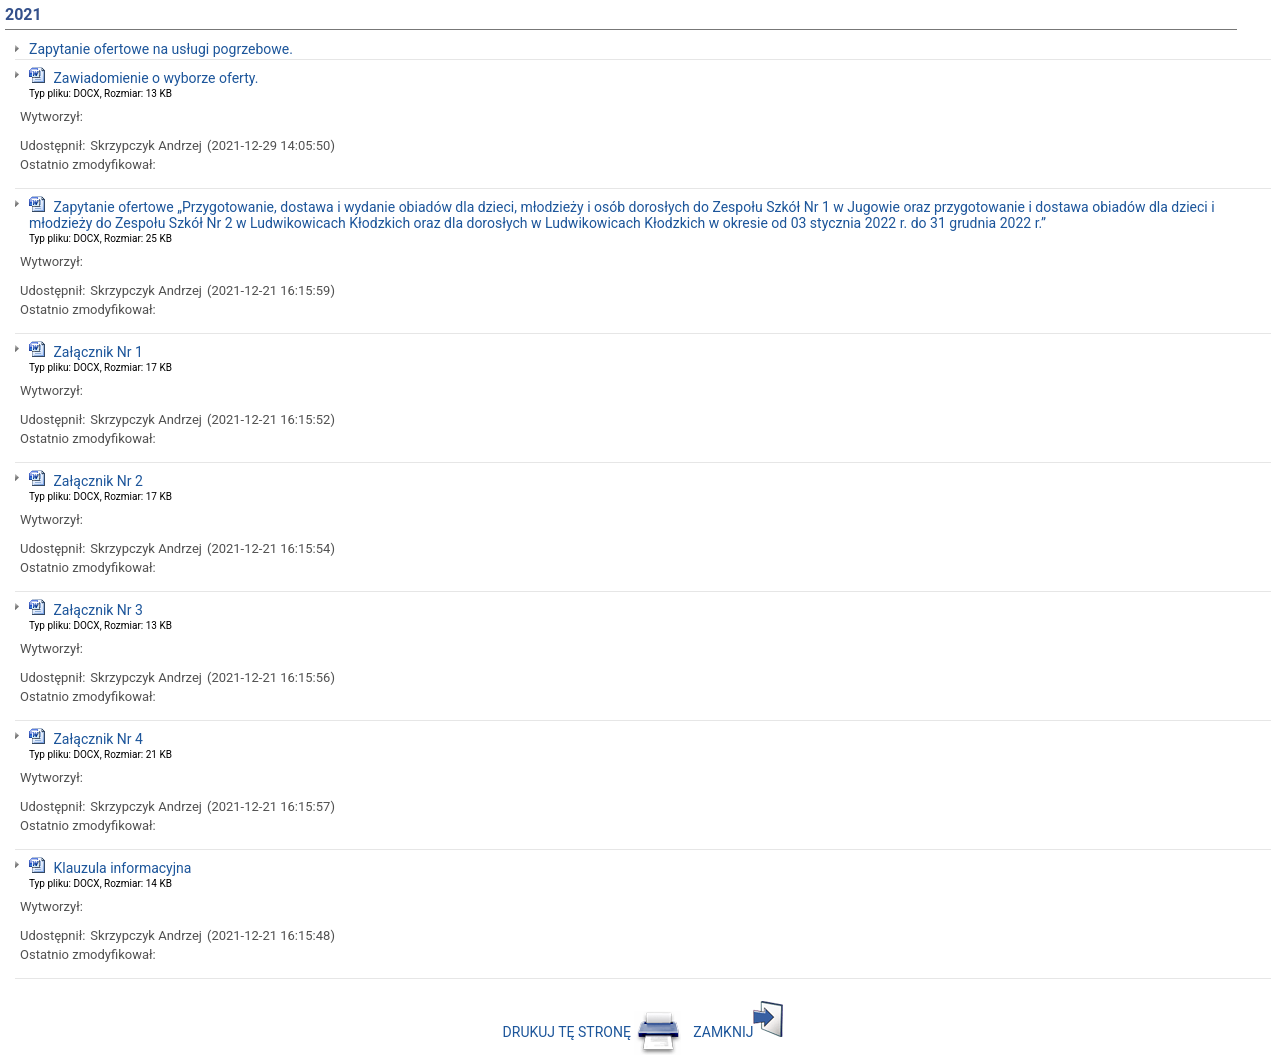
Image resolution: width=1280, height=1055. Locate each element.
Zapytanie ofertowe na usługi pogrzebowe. (161, 49)
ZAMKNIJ (738, 1032)
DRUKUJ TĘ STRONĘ (592, 1032)
